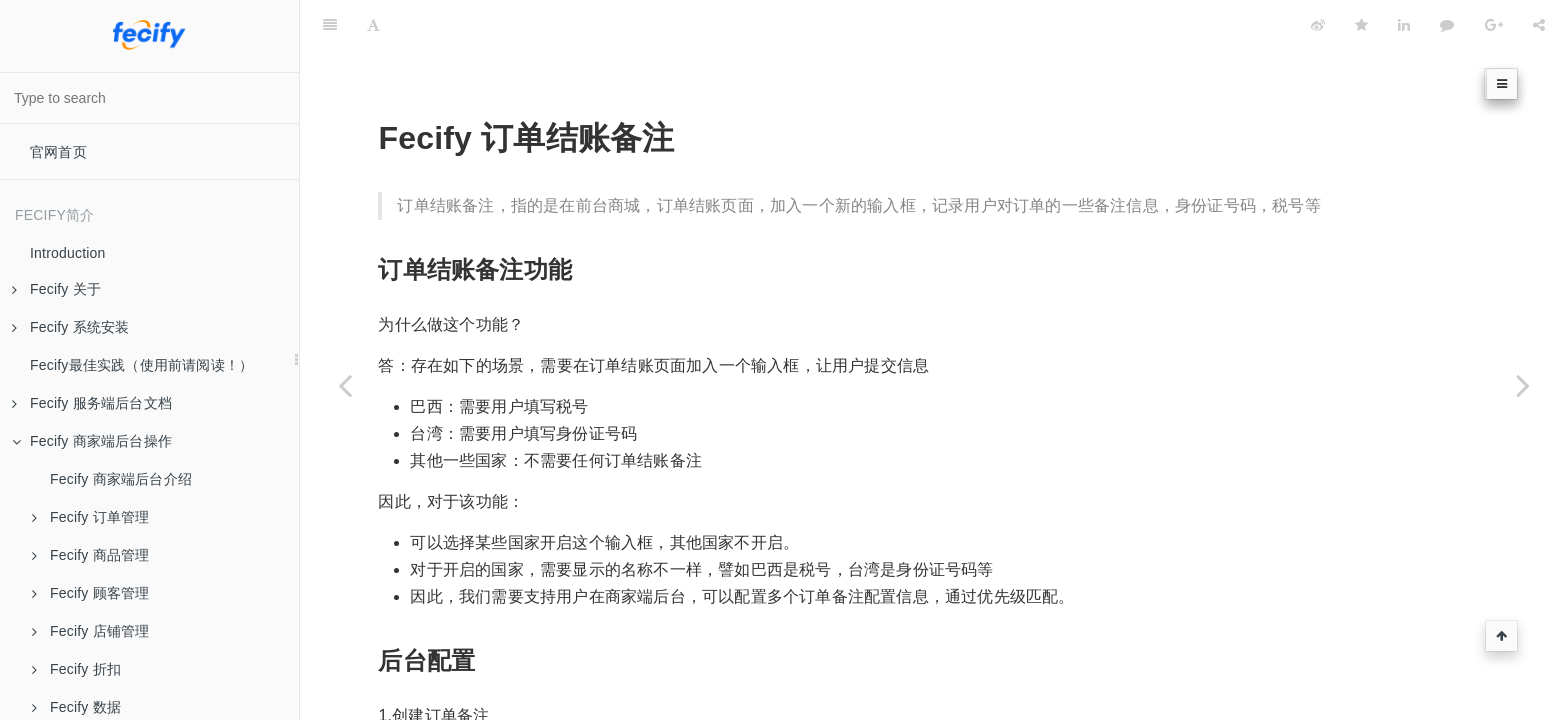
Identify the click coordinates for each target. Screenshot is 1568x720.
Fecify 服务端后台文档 (92, 403)
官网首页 (58, 152)
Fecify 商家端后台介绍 (121, 479)
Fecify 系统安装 (70, 327)
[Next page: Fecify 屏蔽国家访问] (1523, 385)
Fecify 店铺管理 (90, 631)
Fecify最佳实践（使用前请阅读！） (141, 365)
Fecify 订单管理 (90, 517)
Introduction (68, 253)
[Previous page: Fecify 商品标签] (345, 385)
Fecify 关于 (56, 289)
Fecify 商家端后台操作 (92, 441)
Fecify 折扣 (76, 669)
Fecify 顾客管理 (90, 593)
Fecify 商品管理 (90, 555)
